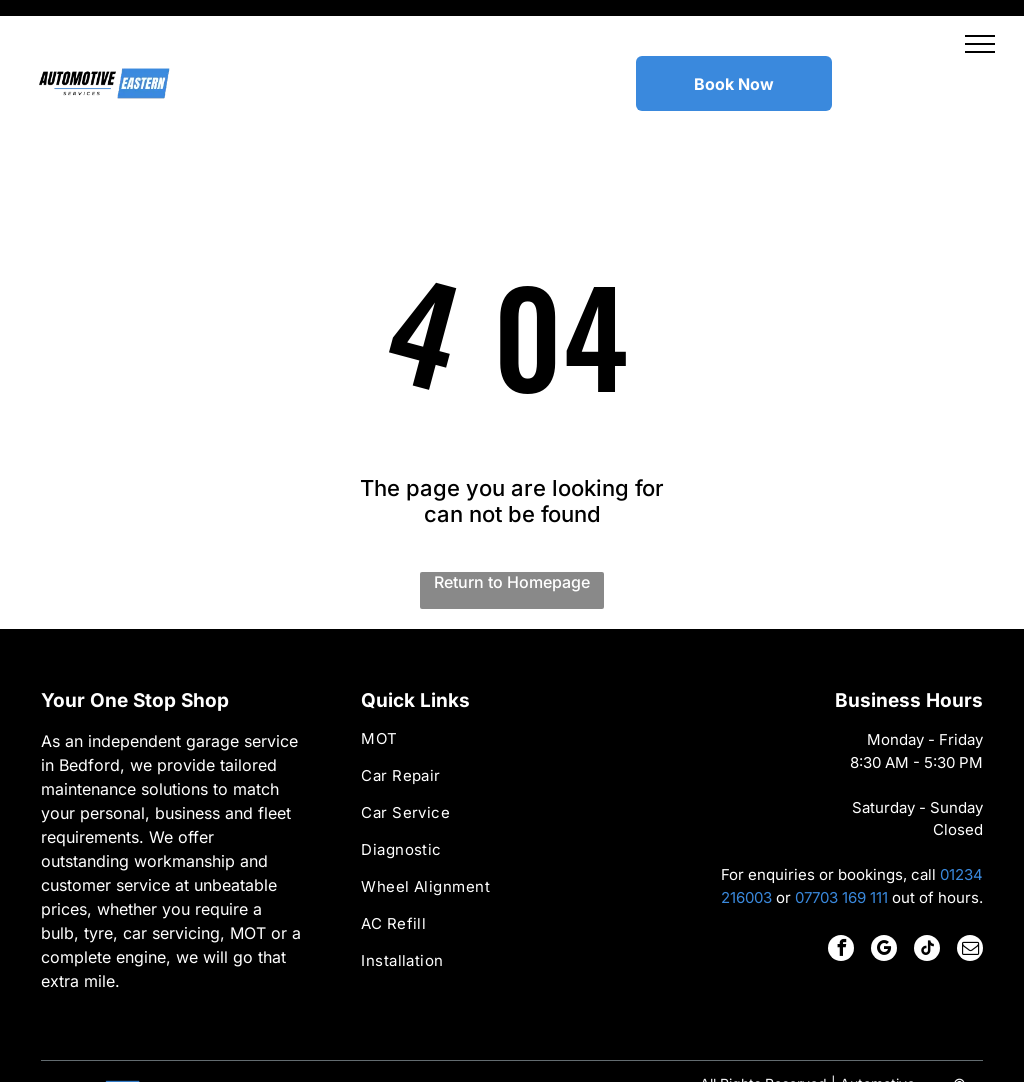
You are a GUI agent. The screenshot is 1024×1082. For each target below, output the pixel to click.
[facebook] (841, 900)
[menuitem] (511, 697)
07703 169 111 (841, 847)
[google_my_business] (884, 900)
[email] (970, 900)
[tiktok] (927, 900)
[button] (980, 44)
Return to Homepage (512, 532)
